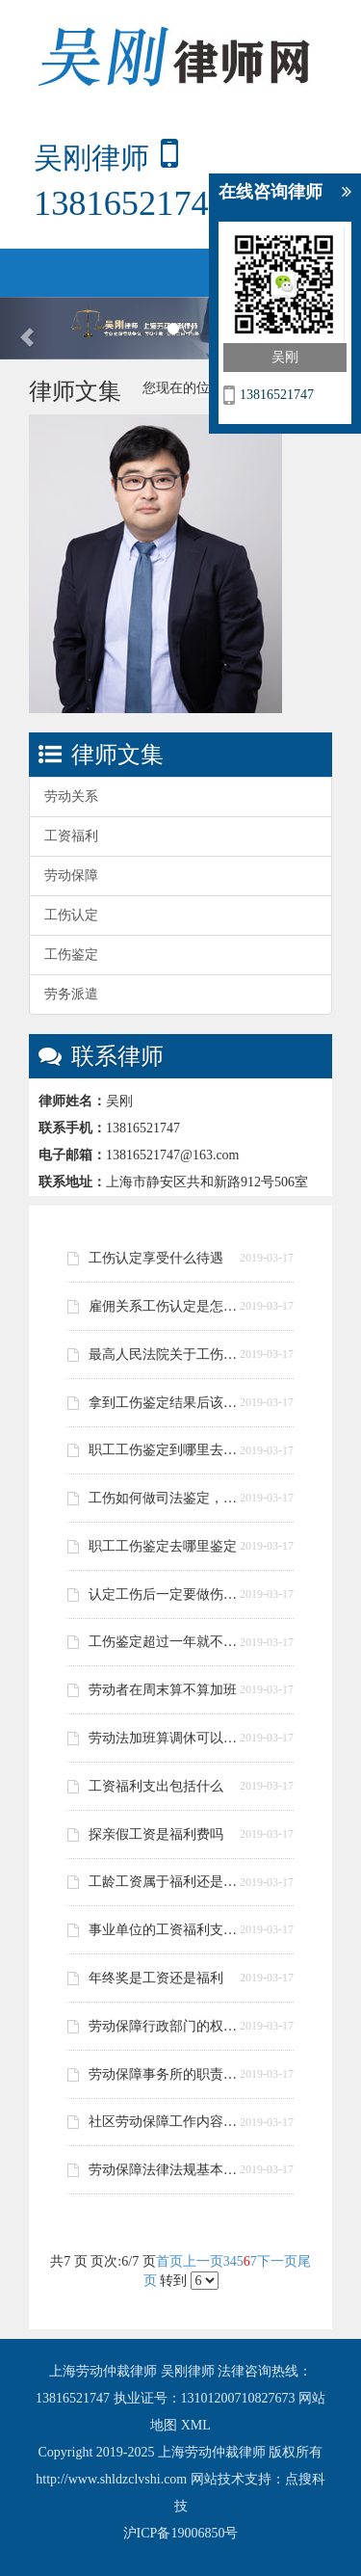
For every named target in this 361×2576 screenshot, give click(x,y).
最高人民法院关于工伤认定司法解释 (168, 1354)
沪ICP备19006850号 (181, 2533)
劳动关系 (71, 796)
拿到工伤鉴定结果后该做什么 (168, 1402)
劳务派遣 (71, 994)
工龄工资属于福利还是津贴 (168, 1881)
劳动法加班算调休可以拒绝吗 (168, 1738)
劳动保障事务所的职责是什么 (168, 2074)
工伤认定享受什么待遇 (156, 1258)
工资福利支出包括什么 (156, 1786)
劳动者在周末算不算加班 (163, 1690)
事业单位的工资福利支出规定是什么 (168, 1930)
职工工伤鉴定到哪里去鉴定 (168, 1450)
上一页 (203, 2261)
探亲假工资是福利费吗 (156, 1834)
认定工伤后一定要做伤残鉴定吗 (168, 1594)
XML (196, 2425)
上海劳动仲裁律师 (105, 2371)
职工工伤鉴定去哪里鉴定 (163, 1546)
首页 (169, 2261)
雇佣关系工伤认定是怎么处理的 (168, 1306)
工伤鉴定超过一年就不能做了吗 (168, 1641)
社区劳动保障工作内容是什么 (168, 2121)
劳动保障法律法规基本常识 (168, 2170)
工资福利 (71, 836)
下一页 (277, 2261)
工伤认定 (71, 915)
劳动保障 (71, 875)
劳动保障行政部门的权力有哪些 (168, 2026)
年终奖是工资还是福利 (156, 1978)
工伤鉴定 (71, 954)
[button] (27, 328)
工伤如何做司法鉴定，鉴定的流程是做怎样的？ (168, 1498)
